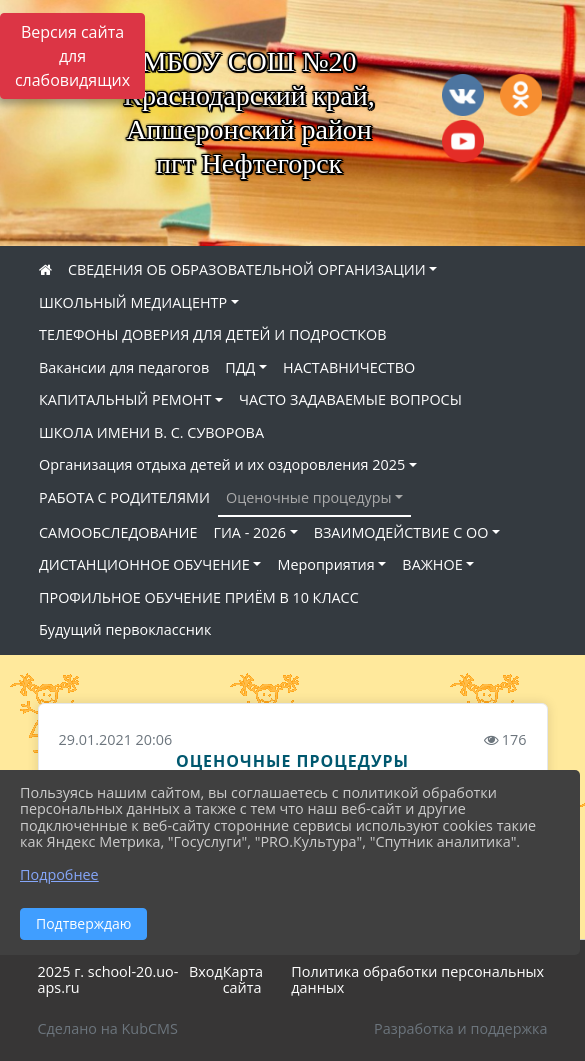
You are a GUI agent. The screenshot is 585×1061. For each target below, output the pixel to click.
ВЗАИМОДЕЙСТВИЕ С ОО (401, 532)
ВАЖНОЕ (432, 564)
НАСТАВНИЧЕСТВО (349, 367)
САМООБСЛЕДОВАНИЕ (118, 532)
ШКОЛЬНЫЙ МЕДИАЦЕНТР (133, 302)
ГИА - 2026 (249, 532)
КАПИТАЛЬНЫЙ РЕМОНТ (125, 399)
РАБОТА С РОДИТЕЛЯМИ (124, 497)
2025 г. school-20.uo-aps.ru (108, 980)
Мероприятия (325, 564)
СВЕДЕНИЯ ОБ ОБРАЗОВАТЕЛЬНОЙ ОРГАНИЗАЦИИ (247, 269)
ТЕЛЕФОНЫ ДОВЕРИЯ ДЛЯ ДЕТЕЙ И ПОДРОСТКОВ (213, 334)
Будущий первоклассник (125, 629)
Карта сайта (243, 980)
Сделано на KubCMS (108, 1028)
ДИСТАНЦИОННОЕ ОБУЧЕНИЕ (144, 564)
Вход (206, 971)
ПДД (240, 367)
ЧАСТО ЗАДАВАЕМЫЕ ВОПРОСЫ (350, 399)
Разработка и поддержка (460, 1028)
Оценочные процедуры (309, 497)
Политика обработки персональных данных (417, 980)
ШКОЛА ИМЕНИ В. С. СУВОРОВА (151, 432)
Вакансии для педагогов (124, 367)
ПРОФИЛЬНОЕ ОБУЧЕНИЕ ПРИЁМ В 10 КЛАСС (199, 597)
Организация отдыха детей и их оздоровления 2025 (222, 464)
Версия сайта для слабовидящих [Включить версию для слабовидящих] (72, 56)
